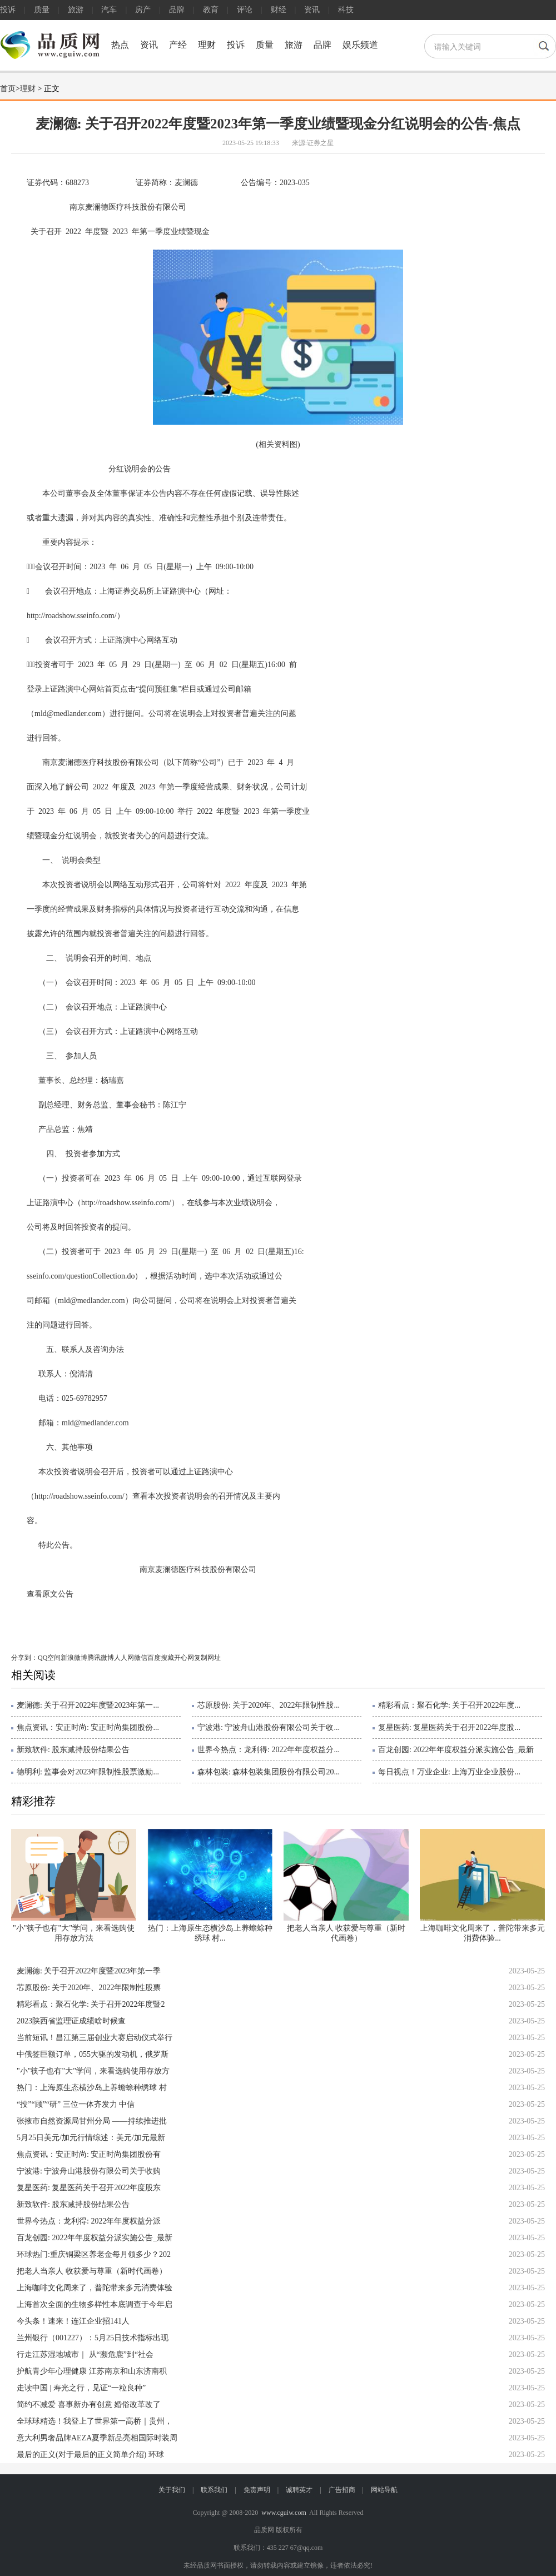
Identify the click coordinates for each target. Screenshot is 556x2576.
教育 (211, 10)
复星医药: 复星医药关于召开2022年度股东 (89, 2188)
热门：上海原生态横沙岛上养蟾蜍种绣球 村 (92, 2087)
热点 (120, 44)
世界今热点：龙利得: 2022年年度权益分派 (89, 2221)
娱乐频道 (360, 44)
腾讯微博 (100, 1658)
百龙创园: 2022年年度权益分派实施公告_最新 (456, 1749)
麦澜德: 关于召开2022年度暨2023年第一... (88, 1705)
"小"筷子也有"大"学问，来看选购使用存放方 (93, 2071)
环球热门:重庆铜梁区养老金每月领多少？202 (94, 2254)
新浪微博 (74, 1658)
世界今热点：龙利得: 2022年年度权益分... (268, 1749)
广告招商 (342, 2490)
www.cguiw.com (283, 2513)
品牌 (177, 10)
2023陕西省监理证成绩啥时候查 (71, 2021)
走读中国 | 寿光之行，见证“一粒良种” (81, 2388)
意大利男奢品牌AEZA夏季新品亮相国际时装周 (97, 2438)
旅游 (75, 10)
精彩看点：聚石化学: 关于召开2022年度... (449, 1705)
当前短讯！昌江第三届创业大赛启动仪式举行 (94, 2037)
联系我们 (214, 2490)
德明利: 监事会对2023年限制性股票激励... (88, 1772)
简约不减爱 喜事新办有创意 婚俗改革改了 (89, 2404)
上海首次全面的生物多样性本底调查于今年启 (94, 2304)
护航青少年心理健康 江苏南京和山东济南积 (92, 2371)
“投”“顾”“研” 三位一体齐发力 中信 (76, 2104)
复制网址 (207, 1658)
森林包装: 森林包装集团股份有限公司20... (268, 1772)
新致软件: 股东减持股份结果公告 (73, 1749)
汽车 (109, 10)
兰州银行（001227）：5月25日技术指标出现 (92, 2338)
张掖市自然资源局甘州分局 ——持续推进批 (92, 2121)
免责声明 (257, 2490)
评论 (244, 10)
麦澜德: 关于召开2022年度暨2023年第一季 (89, 1971)
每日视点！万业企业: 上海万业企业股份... (449, 1772)
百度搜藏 (160, 1658)
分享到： (24, 1658)
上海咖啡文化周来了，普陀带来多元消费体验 (94, 2288)
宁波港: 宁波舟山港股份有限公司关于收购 (89, 2171)
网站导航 (384, 2490)
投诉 (8, 10)
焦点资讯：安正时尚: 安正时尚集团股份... (88, 1727)
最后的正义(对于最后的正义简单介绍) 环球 (90, 2454)
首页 (8, 88)
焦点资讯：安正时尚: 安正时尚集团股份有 (89, 2154)
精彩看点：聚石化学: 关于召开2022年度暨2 (91, 2004)
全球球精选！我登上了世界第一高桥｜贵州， (94, 2421)
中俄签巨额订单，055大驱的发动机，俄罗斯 (92, 2054)
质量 (41, 10)
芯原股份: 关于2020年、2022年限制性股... (268, 1705)
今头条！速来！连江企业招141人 (73, 2321)
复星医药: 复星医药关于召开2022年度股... (449, 1727)
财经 (278, 10)
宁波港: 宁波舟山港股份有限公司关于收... (268, 1727)
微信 (140, 1658)
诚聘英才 (299, 2490)
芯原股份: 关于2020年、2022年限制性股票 (89, 1987)
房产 (143, 10)
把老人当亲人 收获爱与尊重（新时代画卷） (92, 2271)
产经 (178, 44)
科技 (346, 10)
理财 (207, 44)
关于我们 (171, 2490)
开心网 (184, 1658)
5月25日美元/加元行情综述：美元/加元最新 (91, 2138)
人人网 (124, 1658)
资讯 (312, 10)
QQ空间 (49, 1658)
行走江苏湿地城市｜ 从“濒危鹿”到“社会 (85, 2354)
